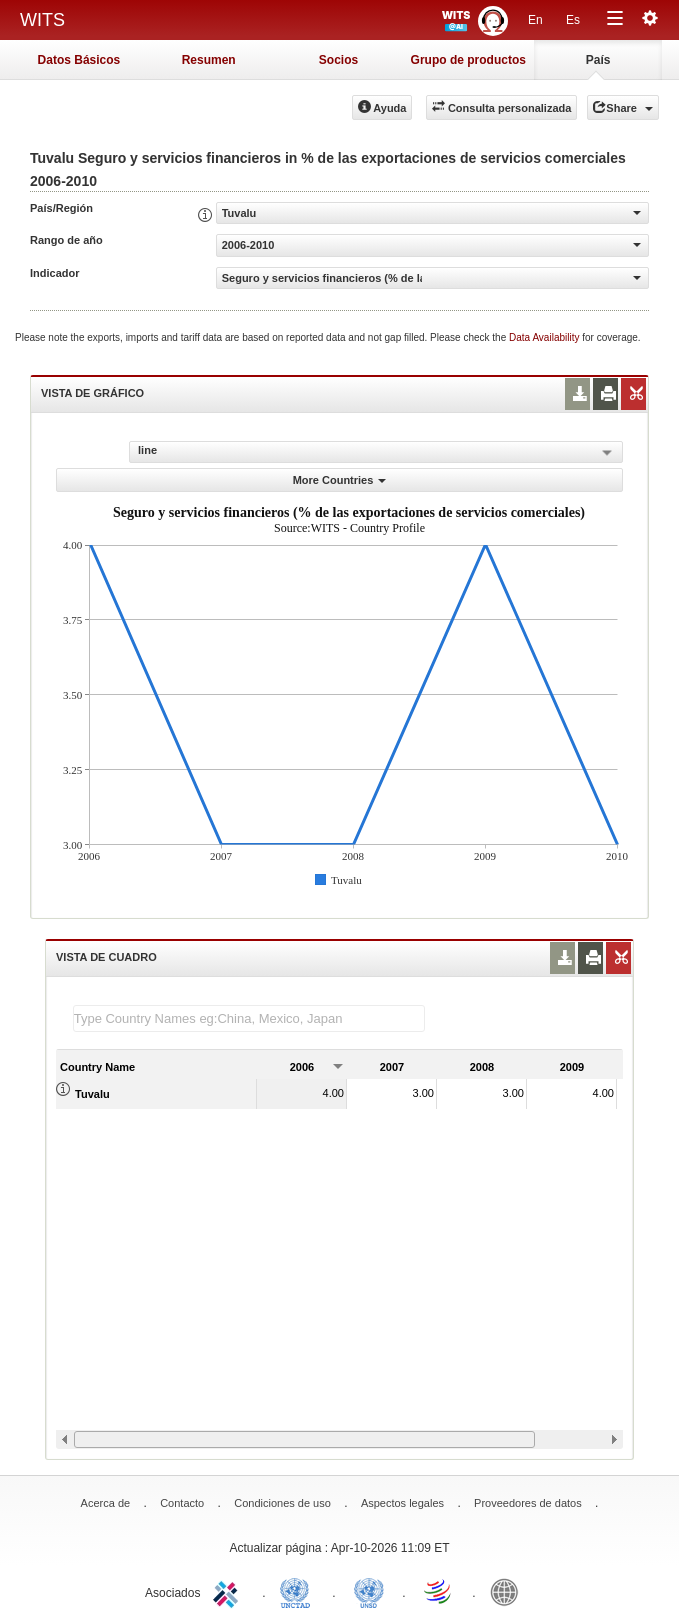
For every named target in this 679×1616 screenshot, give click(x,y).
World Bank (509, 1591)
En (535, 20)
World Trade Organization (439, 1591)
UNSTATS (369, 1591)
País (598, 60)
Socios (338, 60)
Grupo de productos (468, 60)
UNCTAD (299, 1591)
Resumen (209, 60)
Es (573, 20)
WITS (42, 20)
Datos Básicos (79, 60)
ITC (229, 1591)
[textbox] (249, 1018)
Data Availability (545, 337)
